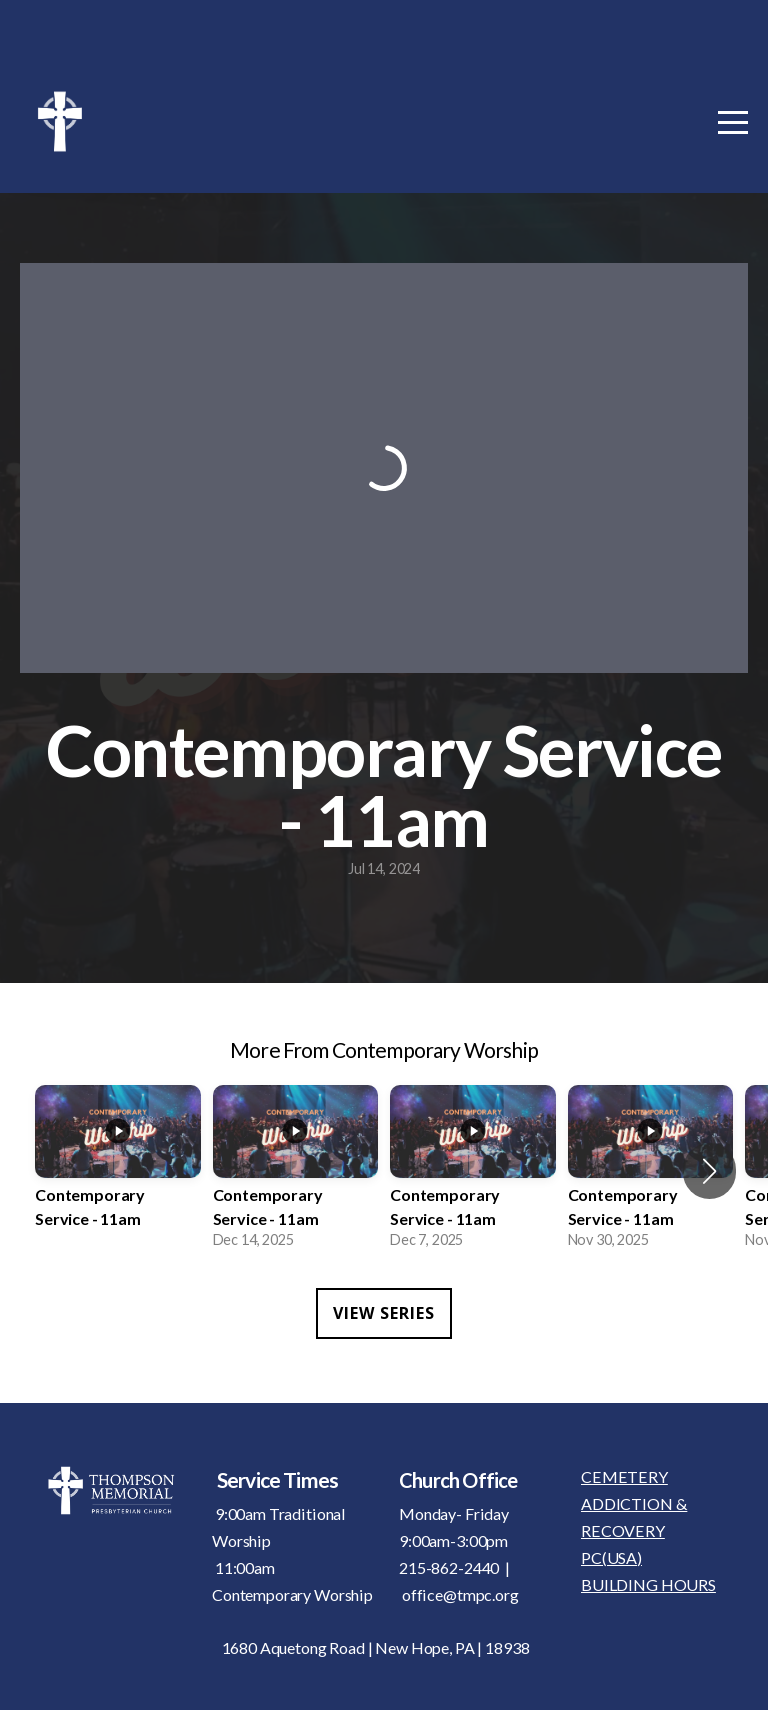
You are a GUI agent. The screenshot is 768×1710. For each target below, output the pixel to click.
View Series (384, 1313)
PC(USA (609, 1557)
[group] (118, 1171)
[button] (709, 1171)
